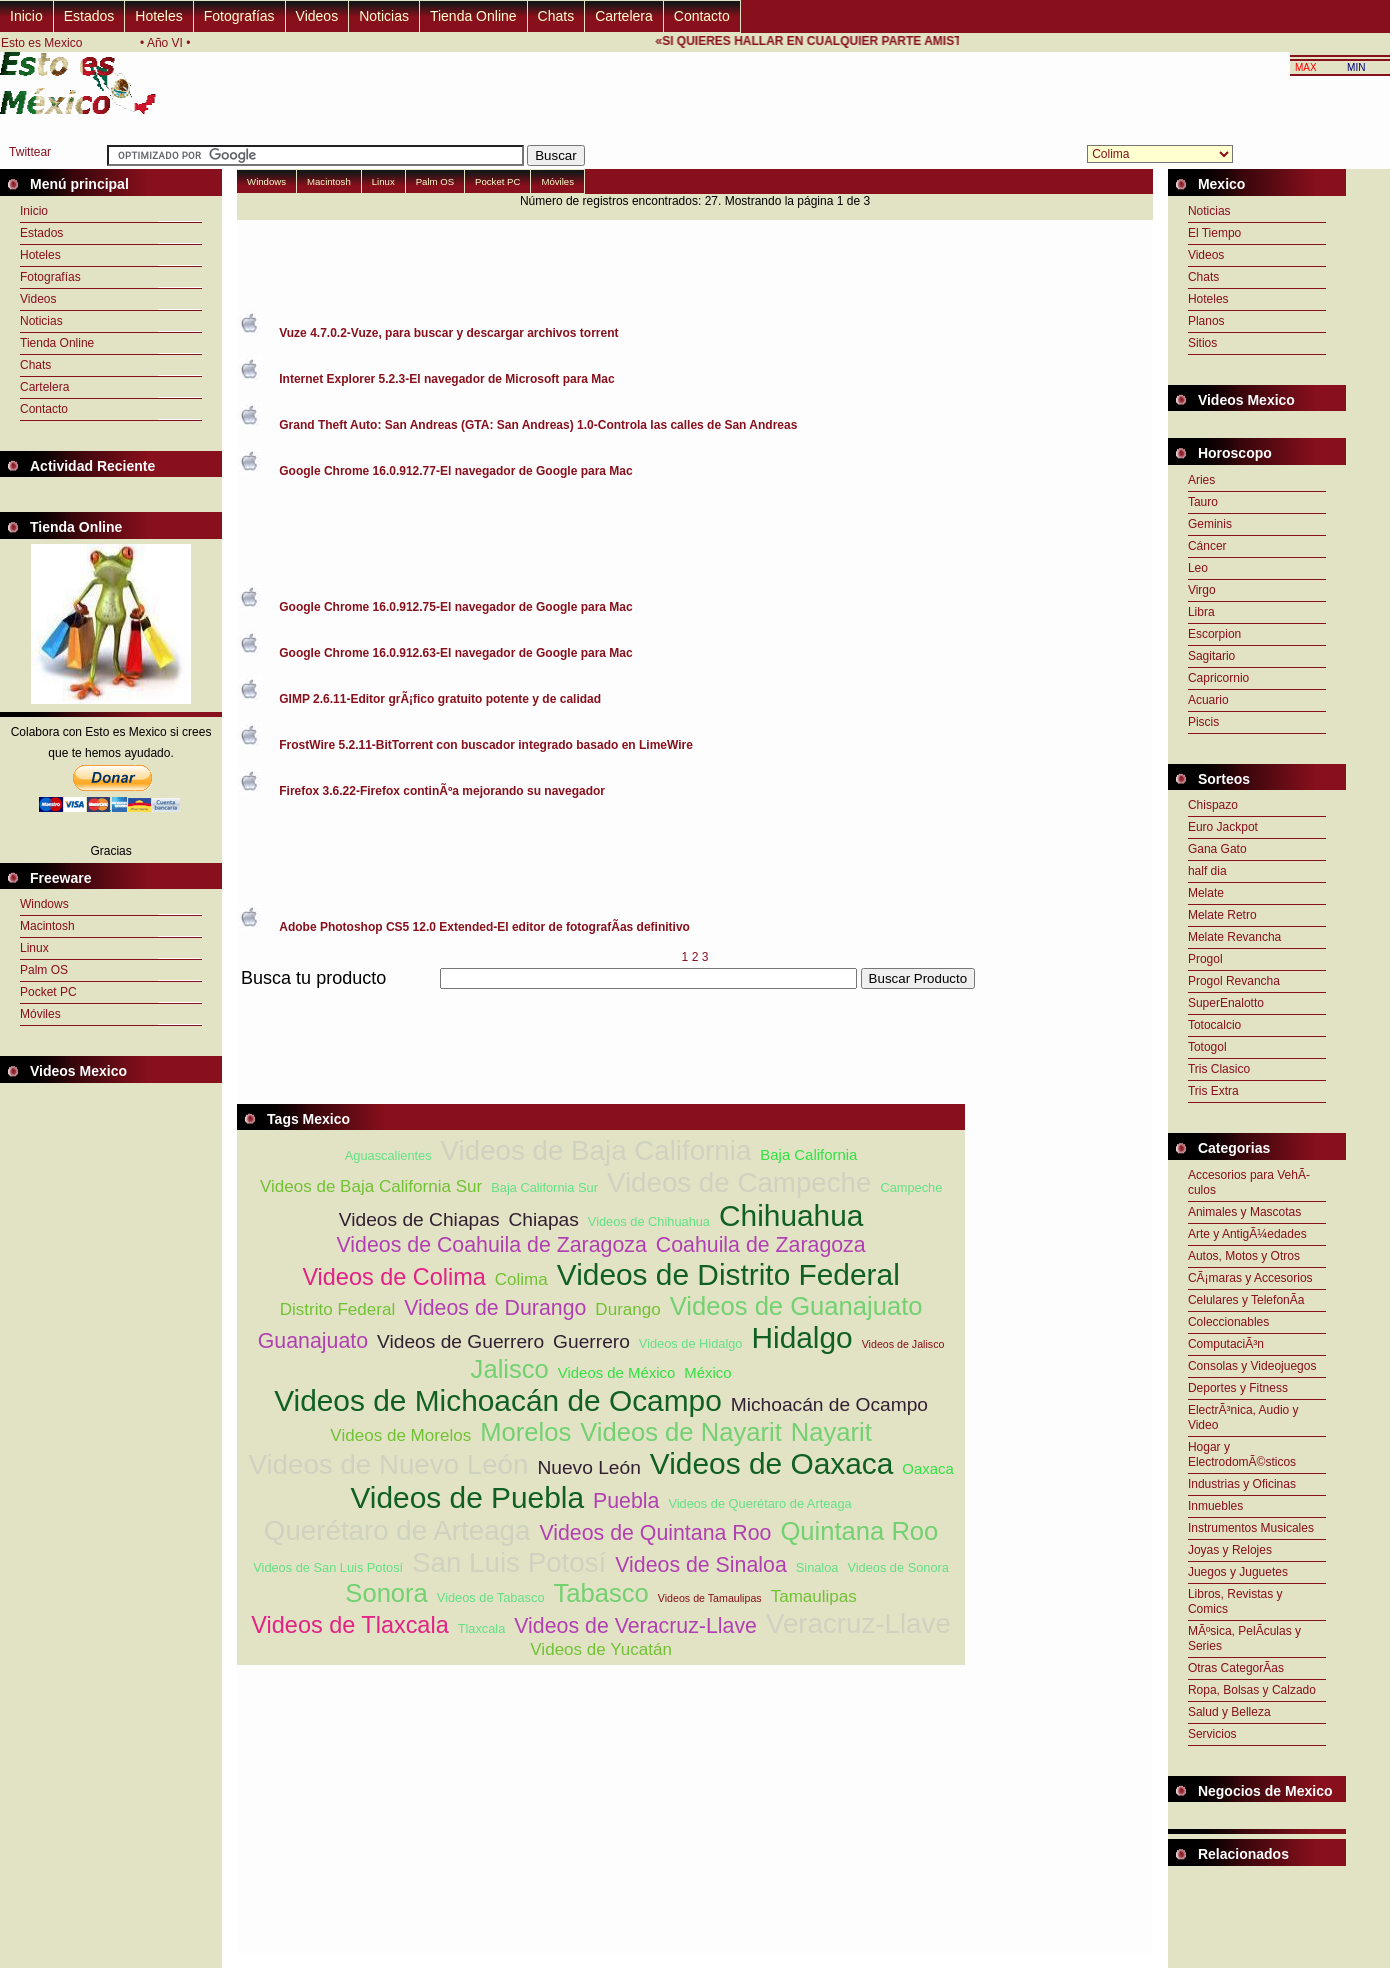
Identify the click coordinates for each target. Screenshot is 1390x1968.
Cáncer (1207, 546)
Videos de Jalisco (903, 1344)
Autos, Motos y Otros (1244, 1256)
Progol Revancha (1234, 981)
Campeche (911, 1187)
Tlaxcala (482, 1628)
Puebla (626, 1501)
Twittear (30, 152)
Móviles (40, 1014)
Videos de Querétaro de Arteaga (759, 1503)
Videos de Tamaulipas (710, 1598)
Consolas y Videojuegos (1252, 1366)
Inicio (26, 16)
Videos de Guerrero (460, 1341)
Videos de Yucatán (601, 1649)
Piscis (1203, 722)
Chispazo (1213, 805)
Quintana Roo (859, 1531)
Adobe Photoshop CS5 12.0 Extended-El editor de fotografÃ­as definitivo (484, 927)
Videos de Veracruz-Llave (635, 1626)
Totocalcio (1214, 1025)
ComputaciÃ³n (1226, 1344)
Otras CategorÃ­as (1236, 1668)
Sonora (386, 1593)
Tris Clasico (1219, 1069)
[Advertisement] (601, 1000)
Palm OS (44, 970)
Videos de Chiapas (419, 1219)
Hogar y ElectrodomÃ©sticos (1242, 1454)
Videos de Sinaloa (701, 1565)
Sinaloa (817, 1567)
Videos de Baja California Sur (371, 1186)
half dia (1207, 871)
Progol (1205, 959)
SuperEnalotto (1226, 1003)
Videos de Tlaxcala (349, 1625)
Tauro (1203, 502)
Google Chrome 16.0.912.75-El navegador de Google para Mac (455, 607)
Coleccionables (1228, 1322)
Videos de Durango (495, 1308)
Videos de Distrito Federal (728, 1274)
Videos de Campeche (739, 1182)
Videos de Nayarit (681, 1432)
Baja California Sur (544, 1187)
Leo (1198, 568)
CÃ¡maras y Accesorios (1250, 1278)
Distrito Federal (338, 1309)
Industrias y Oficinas (1242, 1484)
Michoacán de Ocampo (829, 1404)
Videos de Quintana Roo (655, 1533)
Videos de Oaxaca (771, 1463)
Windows (44, 904)
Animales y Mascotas (1244, 1212)
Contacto (702, 16)
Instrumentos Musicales (1251, 1528)
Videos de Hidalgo (691, 1343)
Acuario (1208, 700)
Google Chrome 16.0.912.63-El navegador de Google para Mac (455, 653)
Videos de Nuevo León (388, 1464)
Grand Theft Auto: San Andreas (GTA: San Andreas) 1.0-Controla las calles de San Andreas (538, 425)
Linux (34, 948)
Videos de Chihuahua (649, 1221)
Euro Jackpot (1223, 827)
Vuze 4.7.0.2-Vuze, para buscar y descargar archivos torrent (448, 333)
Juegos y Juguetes (1238, 1572)
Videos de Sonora (898, 1567)
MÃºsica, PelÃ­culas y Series (1244, 1638)
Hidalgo (801, 1337)
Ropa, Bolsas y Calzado (1252, 1690)
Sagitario (1211, 656)
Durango (627, 1309)
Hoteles (158, 16)
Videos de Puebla (467, 1497)
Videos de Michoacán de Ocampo (498, 1400)
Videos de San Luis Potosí (328, 1567)
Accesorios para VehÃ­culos (1249, 1182)
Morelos (525, 1432)
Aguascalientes (388, 1155)
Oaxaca (927, 1468)
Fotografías (239, 16)
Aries (1201, 480)
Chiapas (543, 1219)
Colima (521, 1279)
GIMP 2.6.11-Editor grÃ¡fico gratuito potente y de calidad (440, 699)
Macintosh (47, 926)
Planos (1206, 321)
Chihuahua (791, 1215)
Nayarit (831, 1432)
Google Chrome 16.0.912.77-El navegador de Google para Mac (455, 471)
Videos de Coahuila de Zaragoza (492, 1245)
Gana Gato (1217, 849)
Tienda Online (473, 16)
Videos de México (617, 1372)
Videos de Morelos (400, 1435)
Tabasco (600, 1593)
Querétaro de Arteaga (397, 1530)
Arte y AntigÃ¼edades (1247, 1234)
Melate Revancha (1234, 937)
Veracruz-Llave (858, 1623)
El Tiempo (1214, 233)
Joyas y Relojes (1230, 1550)
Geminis (1210, 524)
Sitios (1202, 343)
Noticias (384, 16)
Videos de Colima (393, 1277)
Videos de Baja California (596, 1150)
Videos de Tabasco (491, 1597)
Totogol (1207, 1047)
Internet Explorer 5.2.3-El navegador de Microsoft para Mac (446, 379)
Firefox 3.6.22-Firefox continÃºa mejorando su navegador (442, 791)
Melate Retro (1222, 915)
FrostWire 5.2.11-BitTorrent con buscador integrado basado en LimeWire (486, 745)
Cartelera (624, 16)
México (707, 1372)
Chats (556, 16)
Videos (317, 16)
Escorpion (1214, 634)
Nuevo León (588, 1467)
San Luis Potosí (509, 1562)
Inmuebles (1215, 1506)
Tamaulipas (814, 1596)
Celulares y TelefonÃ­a (1246, 1300)
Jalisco (510, 1369)
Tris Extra (1213, 1091)
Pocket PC (48, 992)
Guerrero (591, 1341)
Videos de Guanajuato (796, 1306)
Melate (1206, 893)
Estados (89, 16)
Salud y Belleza (1229, 1712)
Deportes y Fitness (1238, 1388)
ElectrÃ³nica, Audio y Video (1243, 1417)
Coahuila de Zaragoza (761, 1245)
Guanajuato (313, 1341)
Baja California (808, 1154)
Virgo (1202, 590)
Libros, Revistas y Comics (1235, 1601)
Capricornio (1218, 678)
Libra (1201, 612)
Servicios (1212, 1734)
